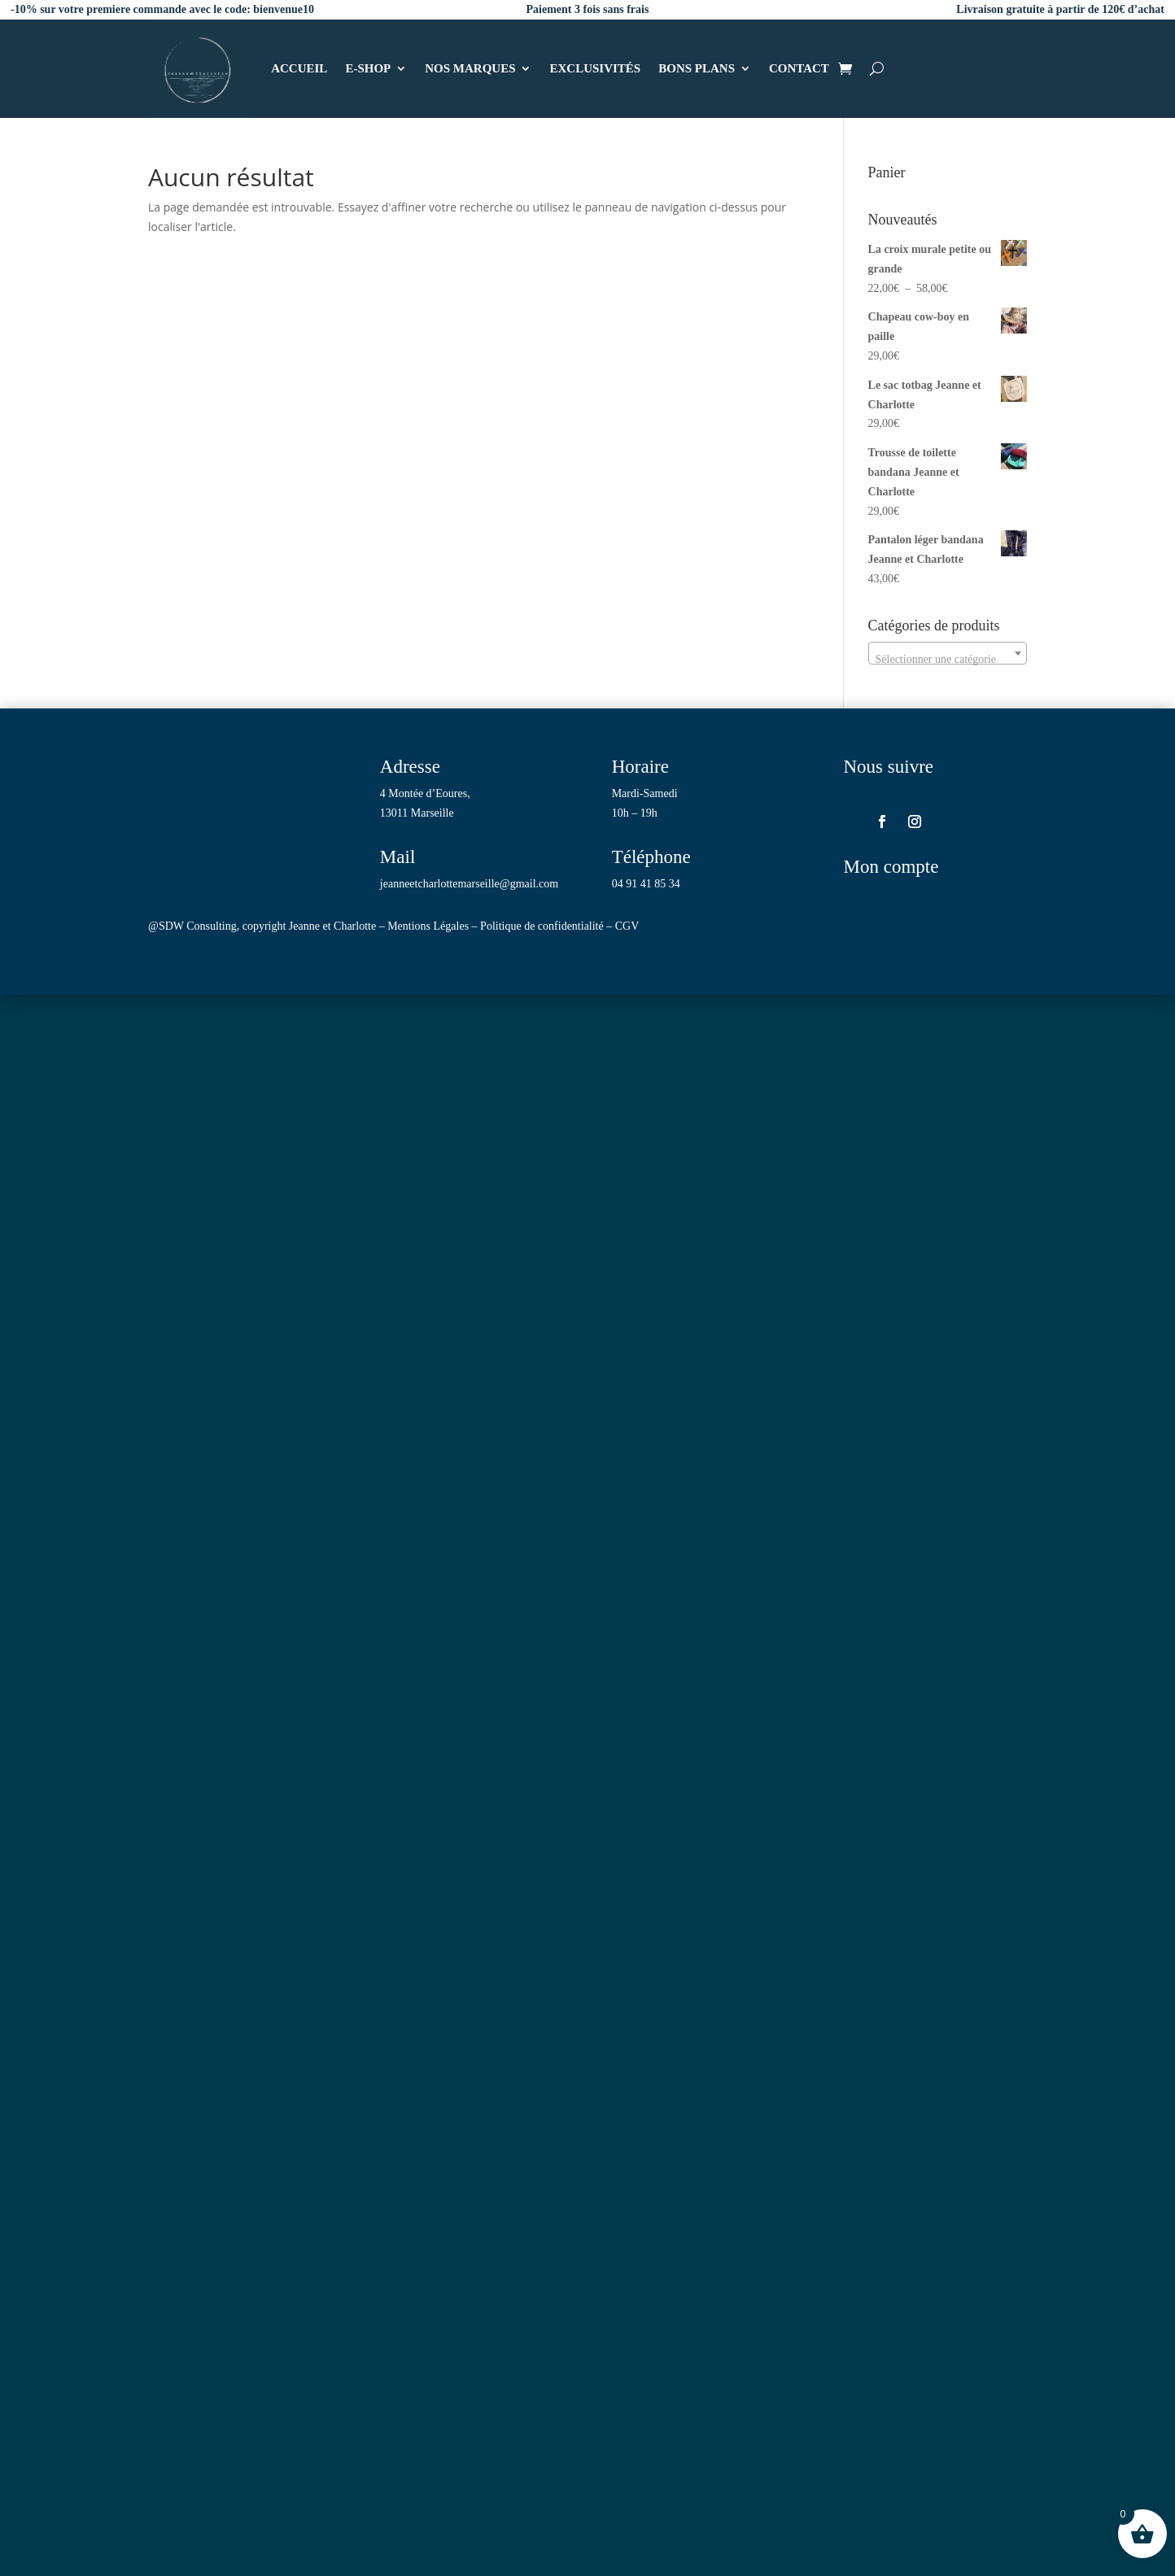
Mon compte (890, 866)
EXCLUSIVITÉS (594, 68)
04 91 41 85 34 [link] (646, 884)
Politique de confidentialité (542, 926)
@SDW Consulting (192, 926)
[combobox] (947, 653)
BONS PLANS (696, 68)
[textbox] (947, 660)
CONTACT (799, 68)
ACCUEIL (299, 68)
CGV (627, 926)
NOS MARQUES (470, 68)
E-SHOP (368, 68)
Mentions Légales (428, 926)
